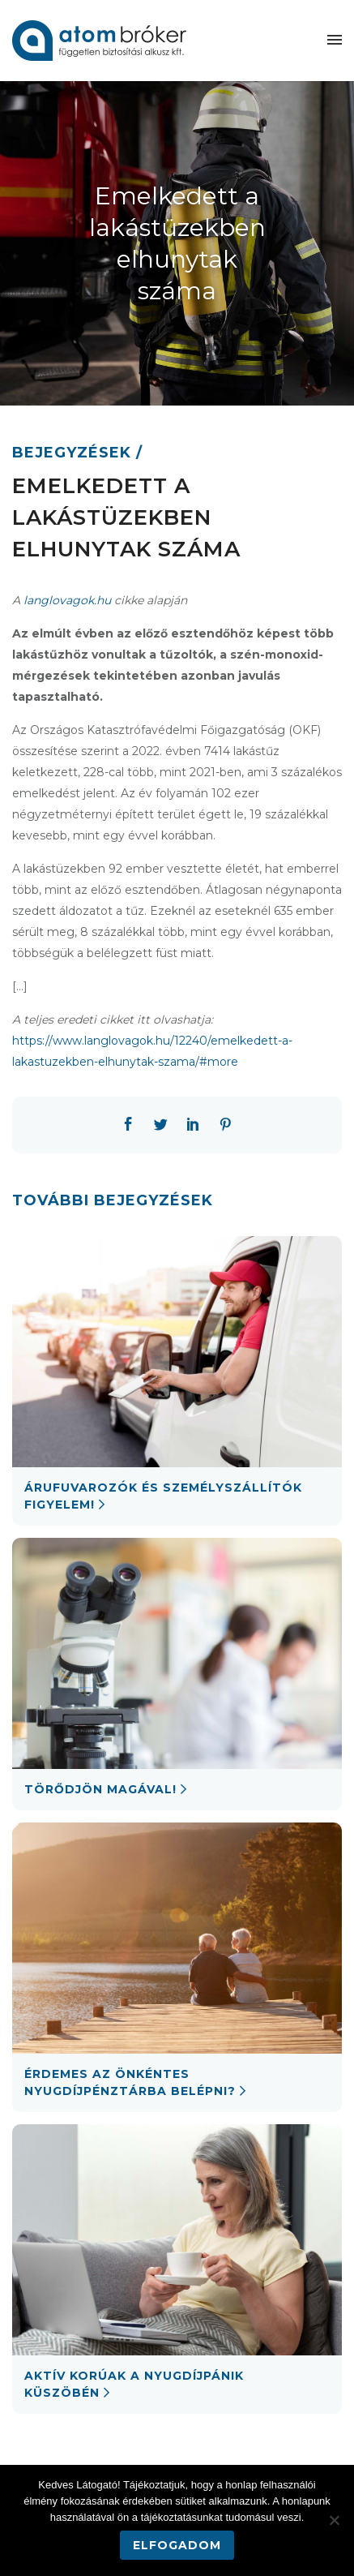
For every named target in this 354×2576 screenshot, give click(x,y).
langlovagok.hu (67, 600)
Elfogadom (177, 2545)
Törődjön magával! (100, 1789)
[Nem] (334, 2520)
